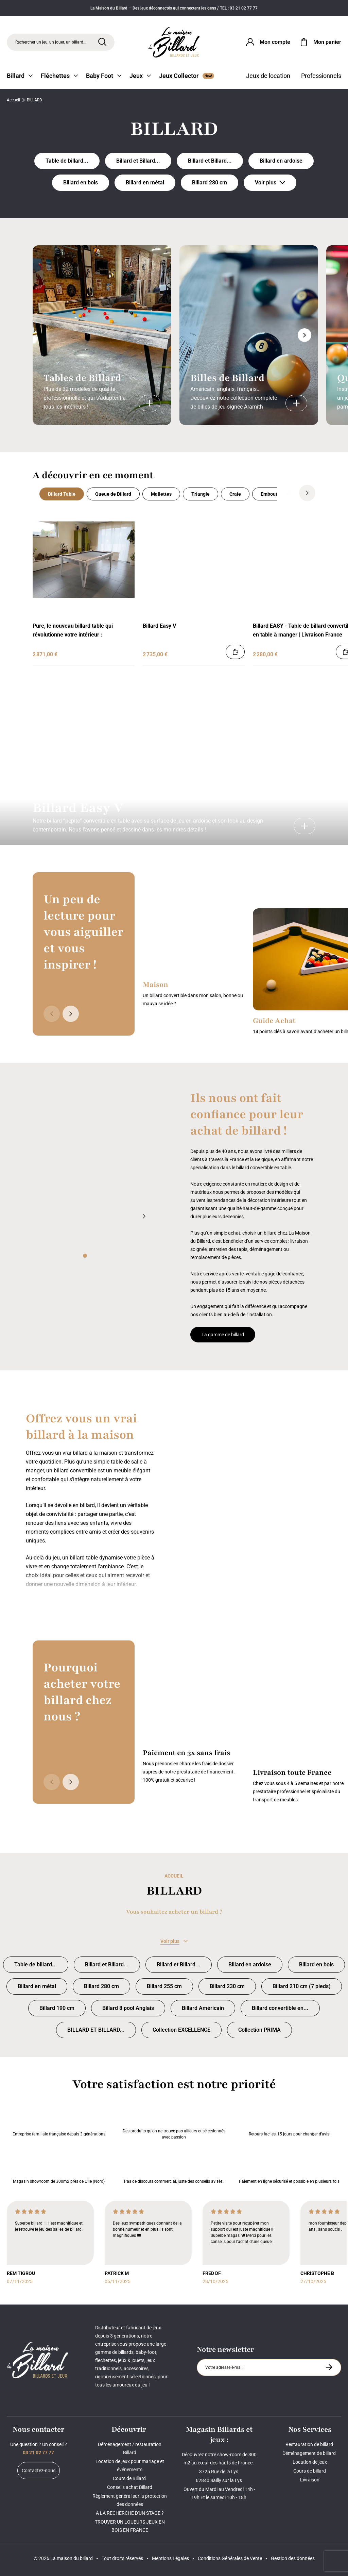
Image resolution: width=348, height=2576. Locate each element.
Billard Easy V (159, 626)
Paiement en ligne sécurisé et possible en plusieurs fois (289, 2167)
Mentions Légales (170, 2558)
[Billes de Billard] (296, 403)
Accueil (13, 100)
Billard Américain (203, 2008)
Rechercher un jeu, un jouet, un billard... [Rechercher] (50, 42)
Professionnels (321, 75)
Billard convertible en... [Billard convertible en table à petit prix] (280, 2008)
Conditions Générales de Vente (230, 2558)
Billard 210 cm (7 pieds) (302, 1986)
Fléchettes (59, 75)
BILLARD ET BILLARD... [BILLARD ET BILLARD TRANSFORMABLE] (96, 2030)
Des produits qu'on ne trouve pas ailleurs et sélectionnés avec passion (174, 2120)
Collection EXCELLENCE (181, 2030)
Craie (235, 494)
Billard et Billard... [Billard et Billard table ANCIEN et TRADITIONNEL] (210, 161)
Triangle (200, 494)
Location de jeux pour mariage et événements (129, 2465)
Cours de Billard (130, 2478)
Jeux (140, 75)
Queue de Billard (113, 494)
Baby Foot (103, 75)
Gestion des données (293, 2558)
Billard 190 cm (56, 2008)
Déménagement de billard (309, 2453)
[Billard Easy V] (304, 826)
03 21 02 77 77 (38, 2452)
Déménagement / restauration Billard (129, 2448)
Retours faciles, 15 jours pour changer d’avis (289, 2120)
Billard (20, 75)
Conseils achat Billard (129, 2487)
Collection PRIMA (259, 2030)
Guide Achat (274, 1021)
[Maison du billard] (174, 42)
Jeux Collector (186, 75)
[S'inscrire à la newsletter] (329, 2367)
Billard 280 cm (209, 182)
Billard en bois (80, 182)
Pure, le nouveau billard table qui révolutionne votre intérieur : (73, 630)
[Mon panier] (319, 42)
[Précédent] (288, 493)
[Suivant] (304, 335)
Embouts (270, 494)
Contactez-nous (38, 2470)
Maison (155, 985)
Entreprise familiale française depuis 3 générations (59, 2120)
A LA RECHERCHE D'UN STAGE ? (130, 2513)
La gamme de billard (223, 1334)
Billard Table (61, 494)
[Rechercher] (102, 42)
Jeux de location (268, 75)
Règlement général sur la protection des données (129, 2500)
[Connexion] (267, 42)
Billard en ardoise (281, 161)
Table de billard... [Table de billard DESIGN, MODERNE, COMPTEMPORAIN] (67, 161)
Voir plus (270, 182)
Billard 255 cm (164, 1986)
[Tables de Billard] (149, 403)
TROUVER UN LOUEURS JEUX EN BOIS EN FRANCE (130, 2526)
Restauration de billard (309, 2444)
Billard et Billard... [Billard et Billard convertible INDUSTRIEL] (138, 161)
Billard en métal (145, 182)
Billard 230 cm (227, 1986)
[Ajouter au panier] (235, 652)
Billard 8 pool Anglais (128, 2008)
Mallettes (161, 494)
